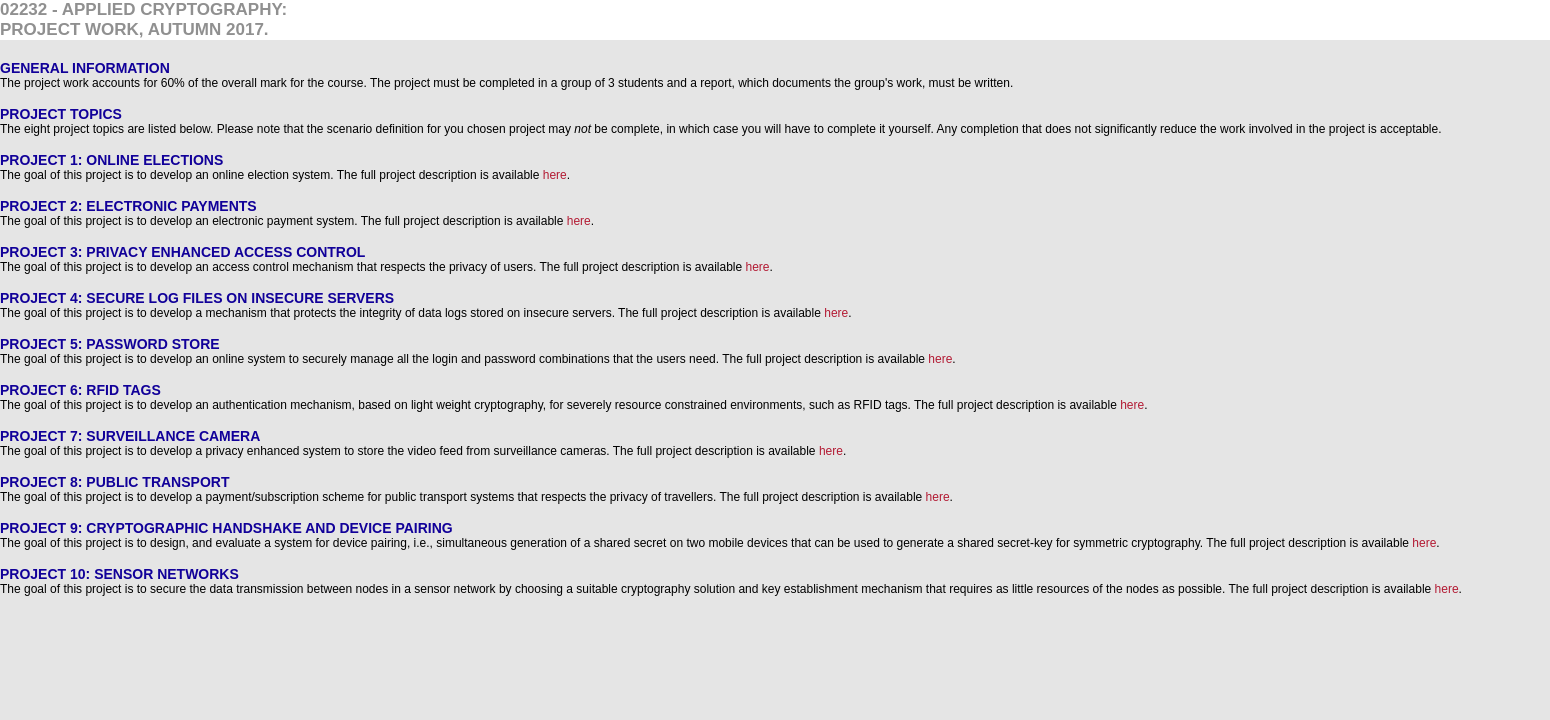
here (555, 175)
